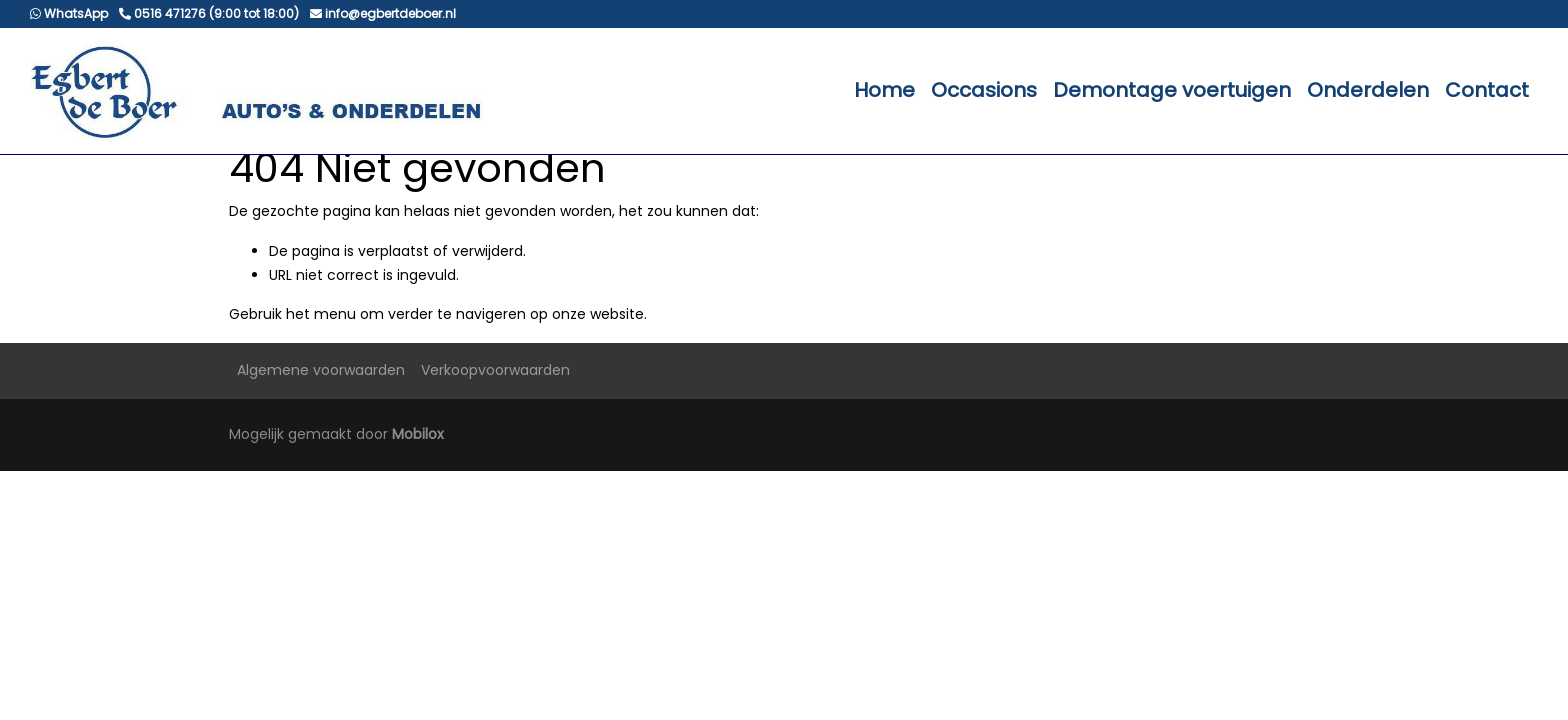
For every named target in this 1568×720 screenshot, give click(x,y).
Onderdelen (1368, 90)
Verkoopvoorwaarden (495, 370)
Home (884, 90)
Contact (1487, 90)
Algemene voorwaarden (321, 370)
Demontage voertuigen (1172, 90)
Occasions (984, 90)
